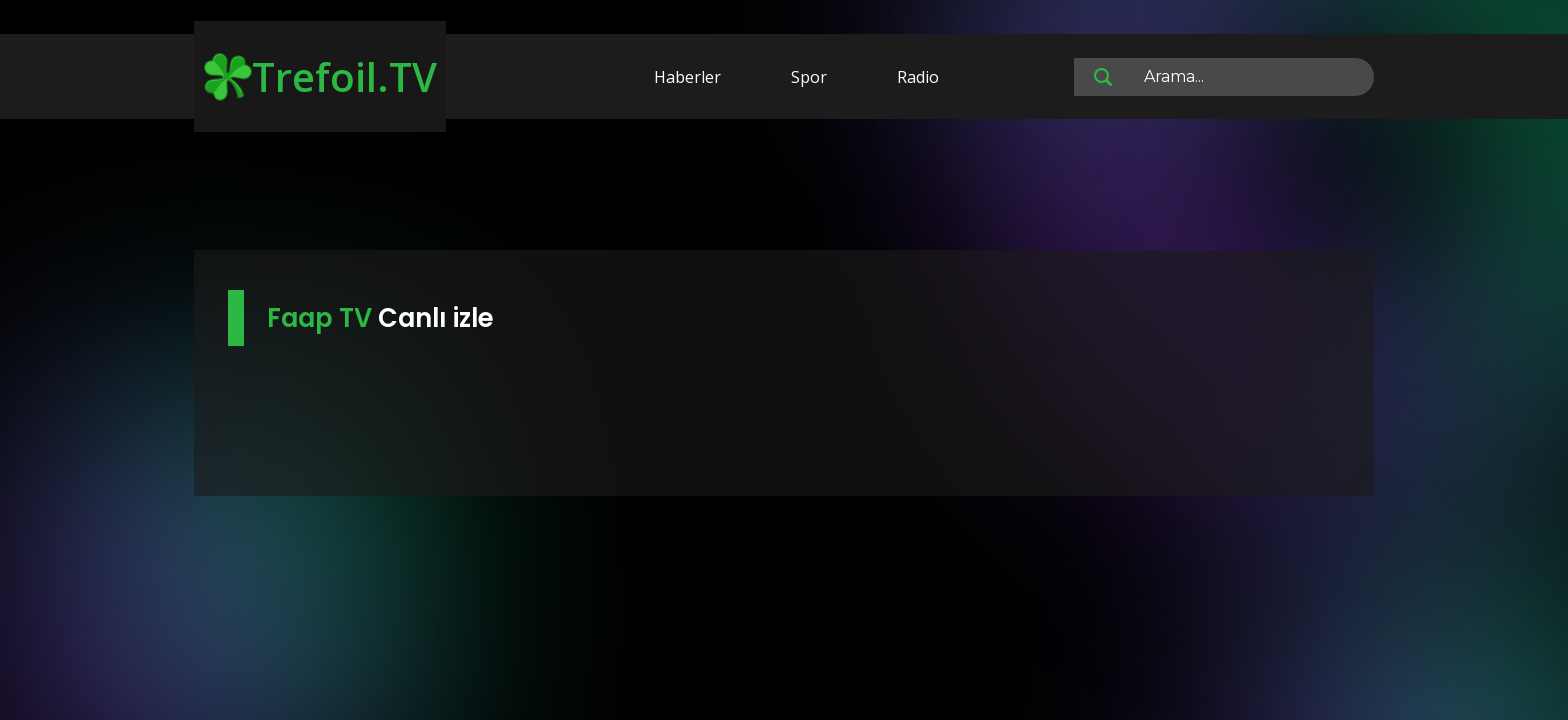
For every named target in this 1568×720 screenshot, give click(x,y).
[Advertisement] (784, 188)
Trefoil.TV (320, 76)
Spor (809, 77)
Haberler (687, 77)
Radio (918, 77)
